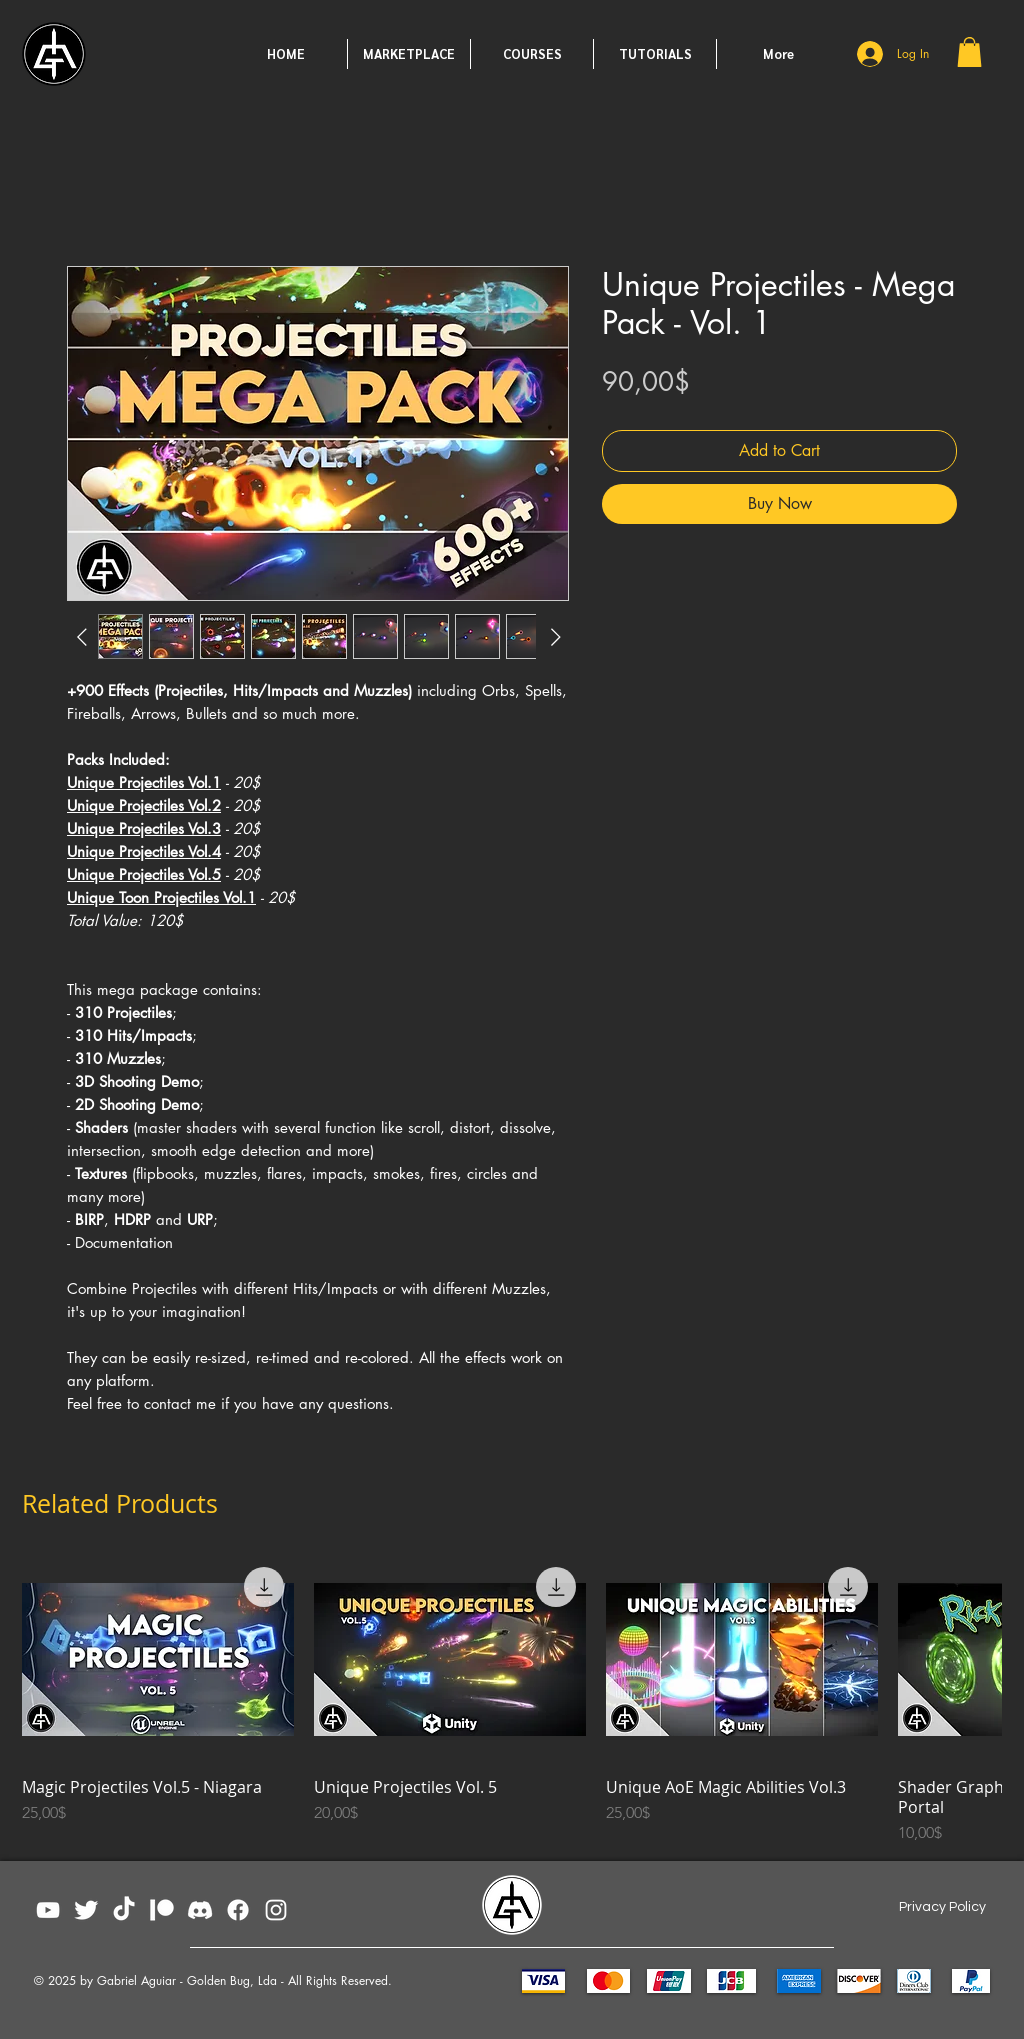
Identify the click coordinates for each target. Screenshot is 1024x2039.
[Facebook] (238, 1910)
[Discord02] (200, 1910)
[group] (512, 1701)
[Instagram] (276, 1910)
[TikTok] (124, 1910)
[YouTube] (48, 1910)
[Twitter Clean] (86, 1910)
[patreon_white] (162, 1910)
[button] (969, 52)
